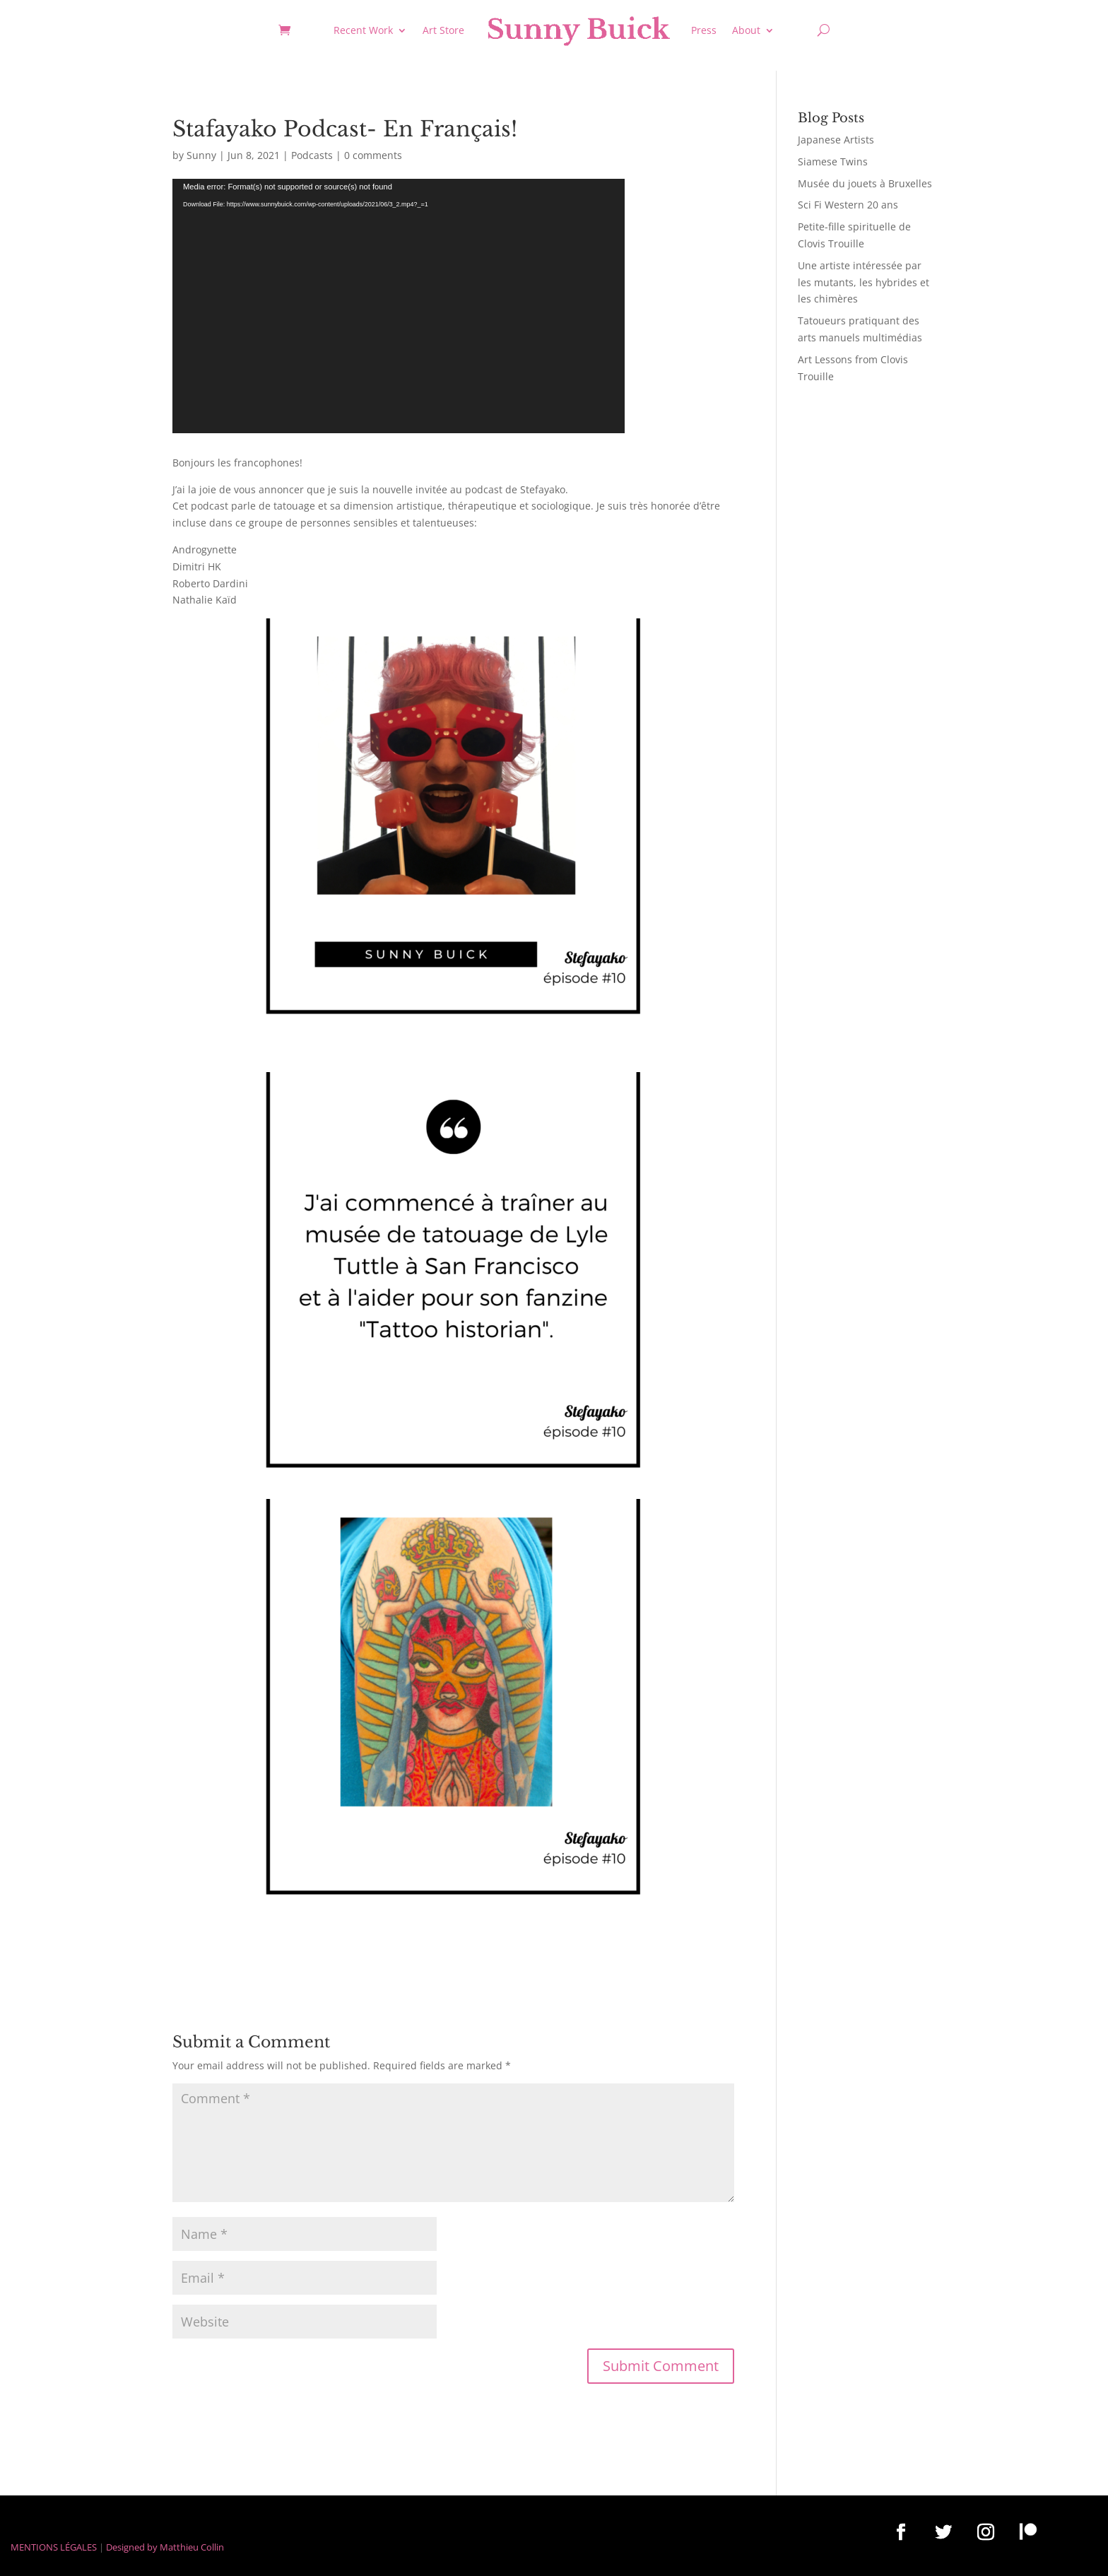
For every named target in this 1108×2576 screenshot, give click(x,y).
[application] (398, 306)
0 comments (373, 155)
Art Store (443, 30)
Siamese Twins (833, 161)
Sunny (201, 155)
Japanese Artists (836, 139)
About (746, 30)
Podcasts (312, 155)
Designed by (132, 2547)
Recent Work (363, 30)
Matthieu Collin (192, 2547)
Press (704, 30)
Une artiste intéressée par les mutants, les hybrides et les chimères (863, 282)
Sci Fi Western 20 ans (848, 204)
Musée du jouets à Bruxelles (865, 183)
